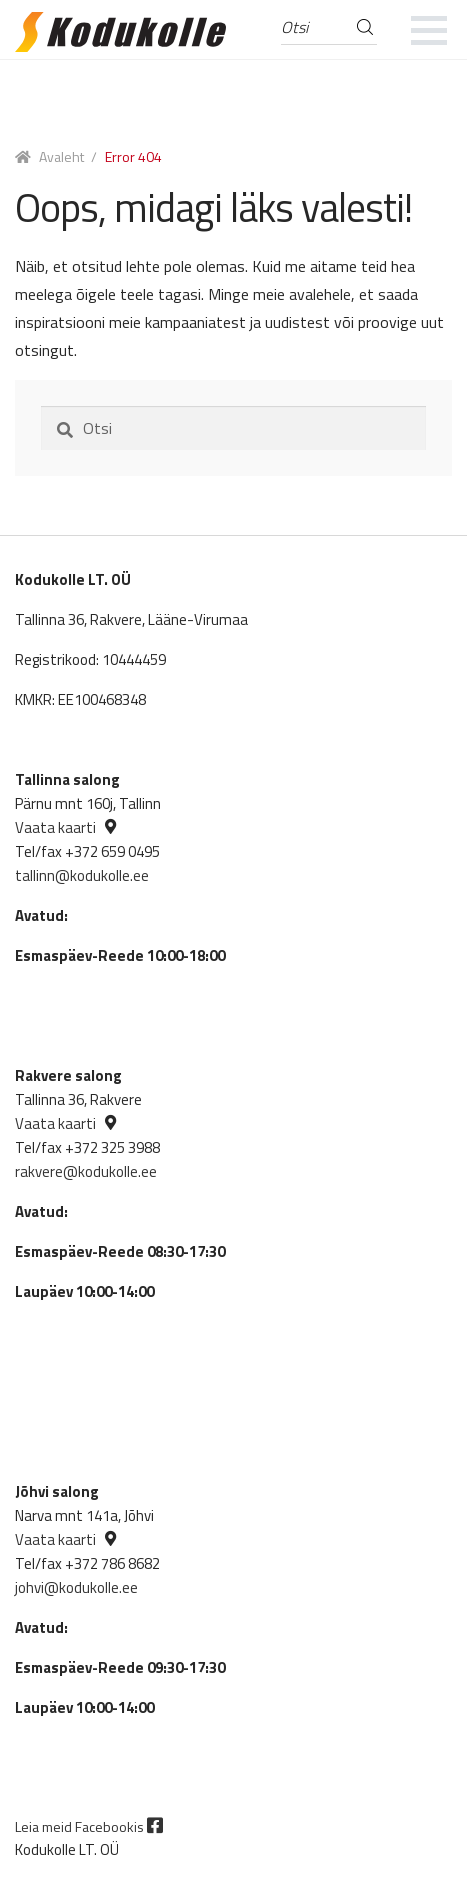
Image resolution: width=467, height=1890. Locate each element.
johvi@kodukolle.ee (76, 1587)
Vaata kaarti (55, 827)
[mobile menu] (429, 30)
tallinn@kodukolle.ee (82, 875)
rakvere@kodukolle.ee (86, 1171)
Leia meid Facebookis (89, 1826)
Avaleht (61, 156)
